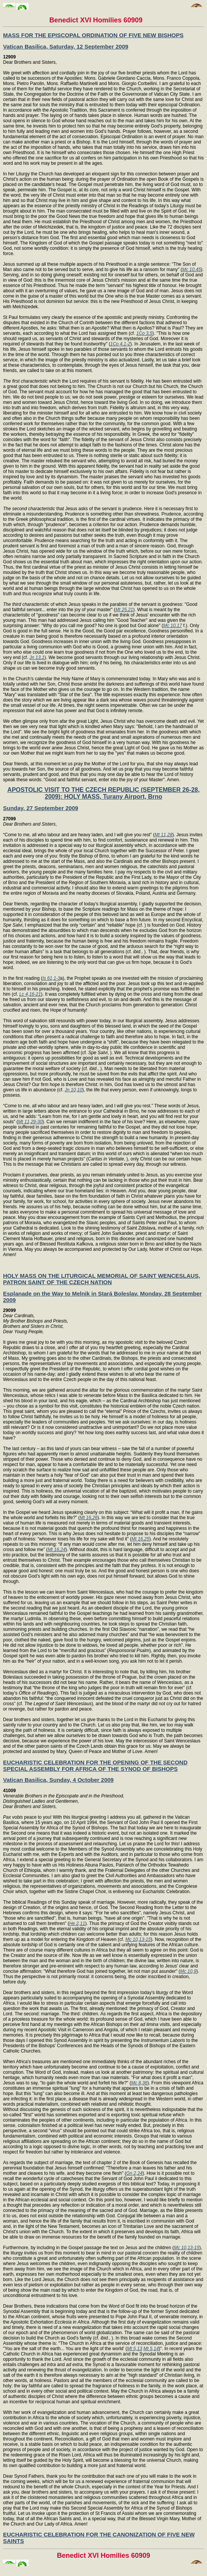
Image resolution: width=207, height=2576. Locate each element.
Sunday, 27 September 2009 (40, 808)
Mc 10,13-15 (138, 1939)
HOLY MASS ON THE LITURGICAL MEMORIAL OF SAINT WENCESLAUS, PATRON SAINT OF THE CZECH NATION (101, 1278)
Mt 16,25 (140, 1539)
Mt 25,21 (124, 609)
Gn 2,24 (134, 2173)
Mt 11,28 (163, 834)
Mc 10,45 (191, 269)
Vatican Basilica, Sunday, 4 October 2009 (58, 1780)
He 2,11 (77, 1923)
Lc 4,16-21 (30, 994)
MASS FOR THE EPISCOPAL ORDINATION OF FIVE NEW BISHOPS (93, 35)
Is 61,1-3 (51, 978)
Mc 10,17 (172, 625)
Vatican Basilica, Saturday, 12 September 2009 (65, 46)
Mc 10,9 (188, 1971)
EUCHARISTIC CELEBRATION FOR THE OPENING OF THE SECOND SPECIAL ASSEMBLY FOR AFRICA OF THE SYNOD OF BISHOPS (95, 1765)
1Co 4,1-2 (120, 344)
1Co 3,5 (144, 333)
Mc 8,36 (139, 2083)
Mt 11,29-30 (30, 1121)
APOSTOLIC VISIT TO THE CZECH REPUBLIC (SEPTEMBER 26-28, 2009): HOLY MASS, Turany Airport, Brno (103, 793)
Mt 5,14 (151, 2348)
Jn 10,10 (73, 1090)
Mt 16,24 (56, 1549)
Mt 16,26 (88, 1517)
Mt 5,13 (134, 2348)
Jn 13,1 (36, 657)
